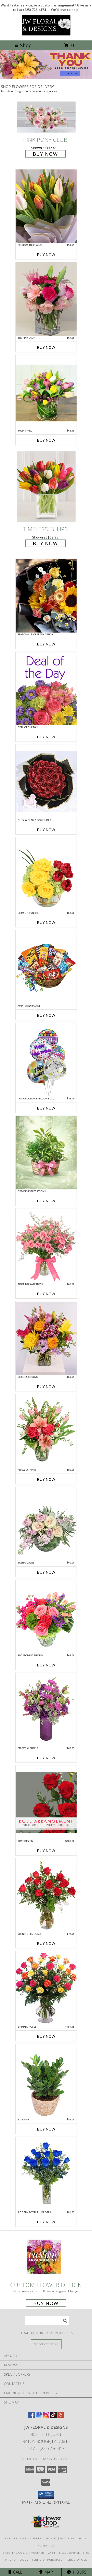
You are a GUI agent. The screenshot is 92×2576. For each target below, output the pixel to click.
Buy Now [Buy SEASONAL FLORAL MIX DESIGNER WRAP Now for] (46, 644)
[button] (46, 2495)
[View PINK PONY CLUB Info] (46, 117)
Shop (22, 45)
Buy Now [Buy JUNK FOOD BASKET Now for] (46, 1015)
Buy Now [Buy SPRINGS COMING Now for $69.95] (46, 1386)
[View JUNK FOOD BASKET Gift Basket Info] (46, 967)
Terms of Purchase (47, 2559)
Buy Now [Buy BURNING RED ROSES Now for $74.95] (46, 1943)
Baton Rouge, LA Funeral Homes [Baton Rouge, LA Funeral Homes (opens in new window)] (31, 2538)
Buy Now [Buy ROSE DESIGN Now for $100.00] (46, 1850)
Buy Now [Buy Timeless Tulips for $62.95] (45, 543)
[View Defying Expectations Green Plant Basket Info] (46, 1152)
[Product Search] (47, 2320)
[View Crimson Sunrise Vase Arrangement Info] (46, 874)
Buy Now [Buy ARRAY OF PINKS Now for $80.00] (46, 1479)
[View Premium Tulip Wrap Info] (46, 206)
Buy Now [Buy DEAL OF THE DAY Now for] (46, 736)
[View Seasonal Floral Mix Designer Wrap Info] (46, 596)
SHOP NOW (69, 73)
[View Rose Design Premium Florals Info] (46, 1802)
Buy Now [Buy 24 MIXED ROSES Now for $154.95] (46, 2036)
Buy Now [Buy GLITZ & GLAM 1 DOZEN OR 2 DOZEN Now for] (46, 829)
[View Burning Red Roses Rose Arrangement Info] (46, 1895)
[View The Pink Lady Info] (46, 299)
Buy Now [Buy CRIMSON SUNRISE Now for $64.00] (46, 922)
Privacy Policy (16, 2559)
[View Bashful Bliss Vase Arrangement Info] (46, 1524)
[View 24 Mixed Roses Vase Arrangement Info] (46, 1988)
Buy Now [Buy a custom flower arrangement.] (46, 2303)
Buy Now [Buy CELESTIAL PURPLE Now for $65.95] (46, 1757)
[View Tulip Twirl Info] (46, 392)
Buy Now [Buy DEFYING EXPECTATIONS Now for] (46, 1201)
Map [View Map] (46, 2572)
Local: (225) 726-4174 (46, 2448)
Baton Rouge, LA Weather (23, 2552)
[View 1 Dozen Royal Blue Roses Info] (46, 2173)
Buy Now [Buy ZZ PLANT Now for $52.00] (46, 2129)
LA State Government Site (68, 2552)
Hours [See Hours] (77, 2572)
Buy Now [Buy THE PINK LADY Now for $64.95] (46, 347)
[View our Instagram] (46, 2416)
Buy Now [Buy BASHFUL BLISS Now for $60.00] (46, 1572)
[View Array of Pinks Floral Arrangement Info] (46, 1431)
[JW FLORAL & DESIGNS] (46, 34)
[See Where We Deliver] (46, 2344)
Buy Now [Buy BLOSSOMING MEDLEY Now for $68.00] (46, 1665)
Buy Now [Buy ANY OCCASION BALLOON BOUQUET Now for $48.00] (46, 1108)
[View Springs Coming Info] (46, 1338)
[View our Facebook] (31, 2416)
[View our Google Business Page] (39, 2416)
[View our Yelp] (60, 2416)
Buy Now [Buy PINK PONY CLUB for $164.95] (45, 153)
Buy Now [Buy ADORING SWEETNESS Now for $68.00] (46, 1293)
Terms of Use (76, 2559)
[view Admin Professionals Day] (46, 78)
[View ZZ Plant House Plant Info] (46, 2081)
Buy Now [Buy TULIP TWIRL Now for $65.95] (46, 440)
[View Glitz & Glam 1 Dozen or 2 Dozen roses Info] (46, 781)
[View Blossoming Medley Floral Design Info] (46, 1616)
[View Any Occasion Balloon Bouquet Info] (46, 1059)
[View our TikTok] (53, 2416)
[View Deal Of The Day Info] (46, 688)
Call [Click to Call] (15, 2572)
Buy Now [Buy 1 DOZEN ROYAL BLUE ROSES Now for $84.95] (46, 2222)
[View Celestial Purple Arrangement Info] (46, 1709)
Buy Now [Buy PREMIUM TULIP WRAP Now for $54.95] (46, 254)
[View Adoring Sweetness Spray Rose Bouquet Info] (46, 1245)
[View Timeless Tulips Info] (46, 487)
